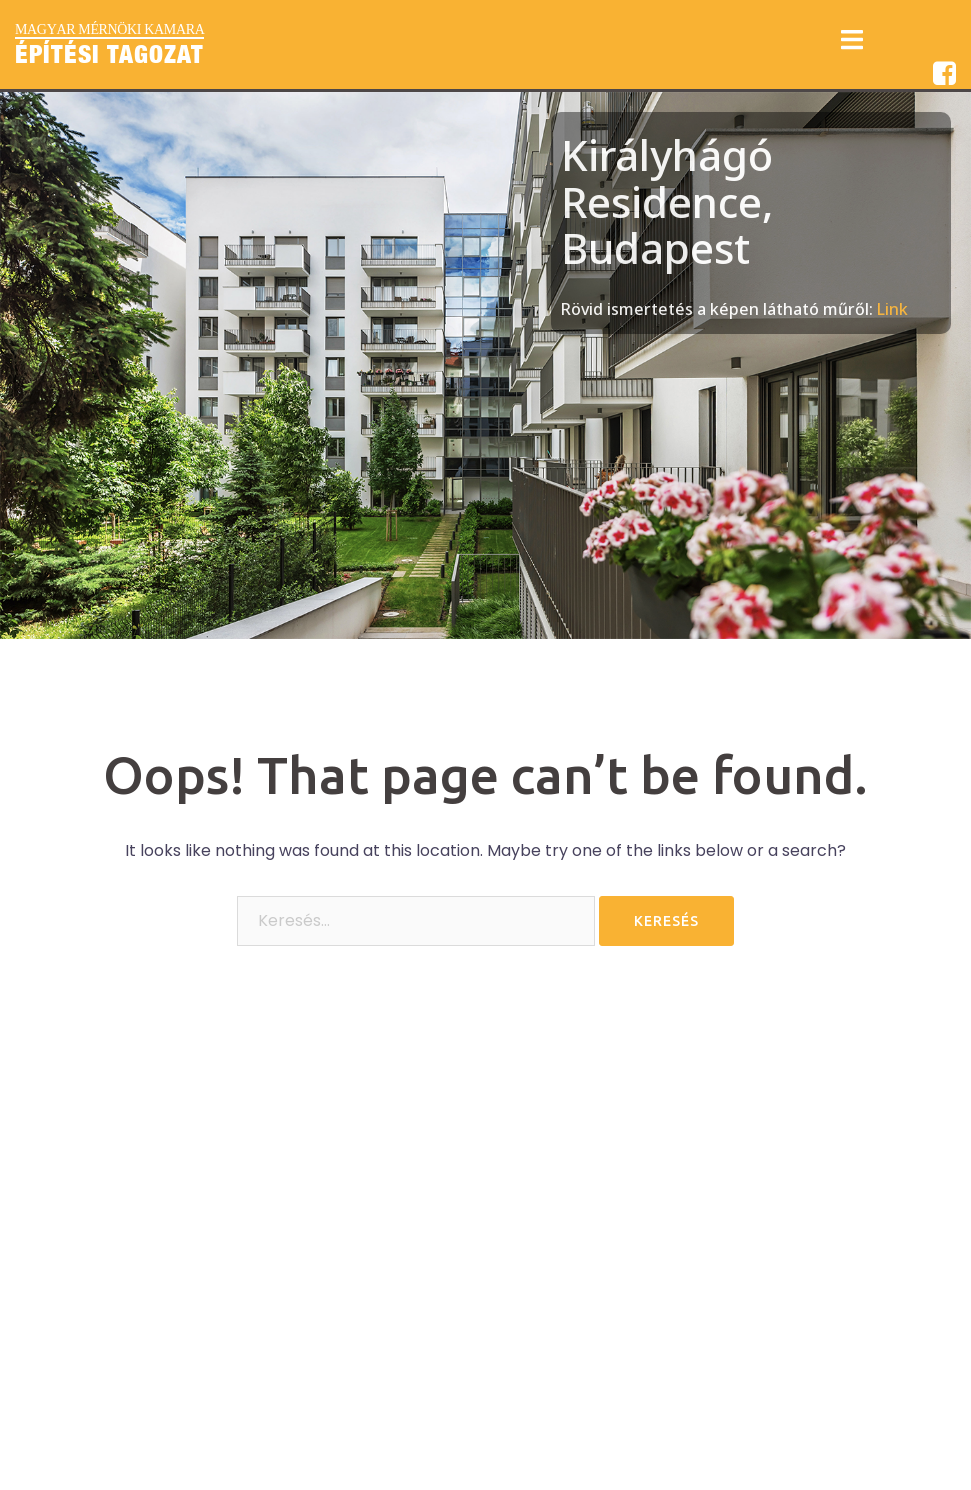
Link (892, 309)
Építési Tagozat (109, 54)
